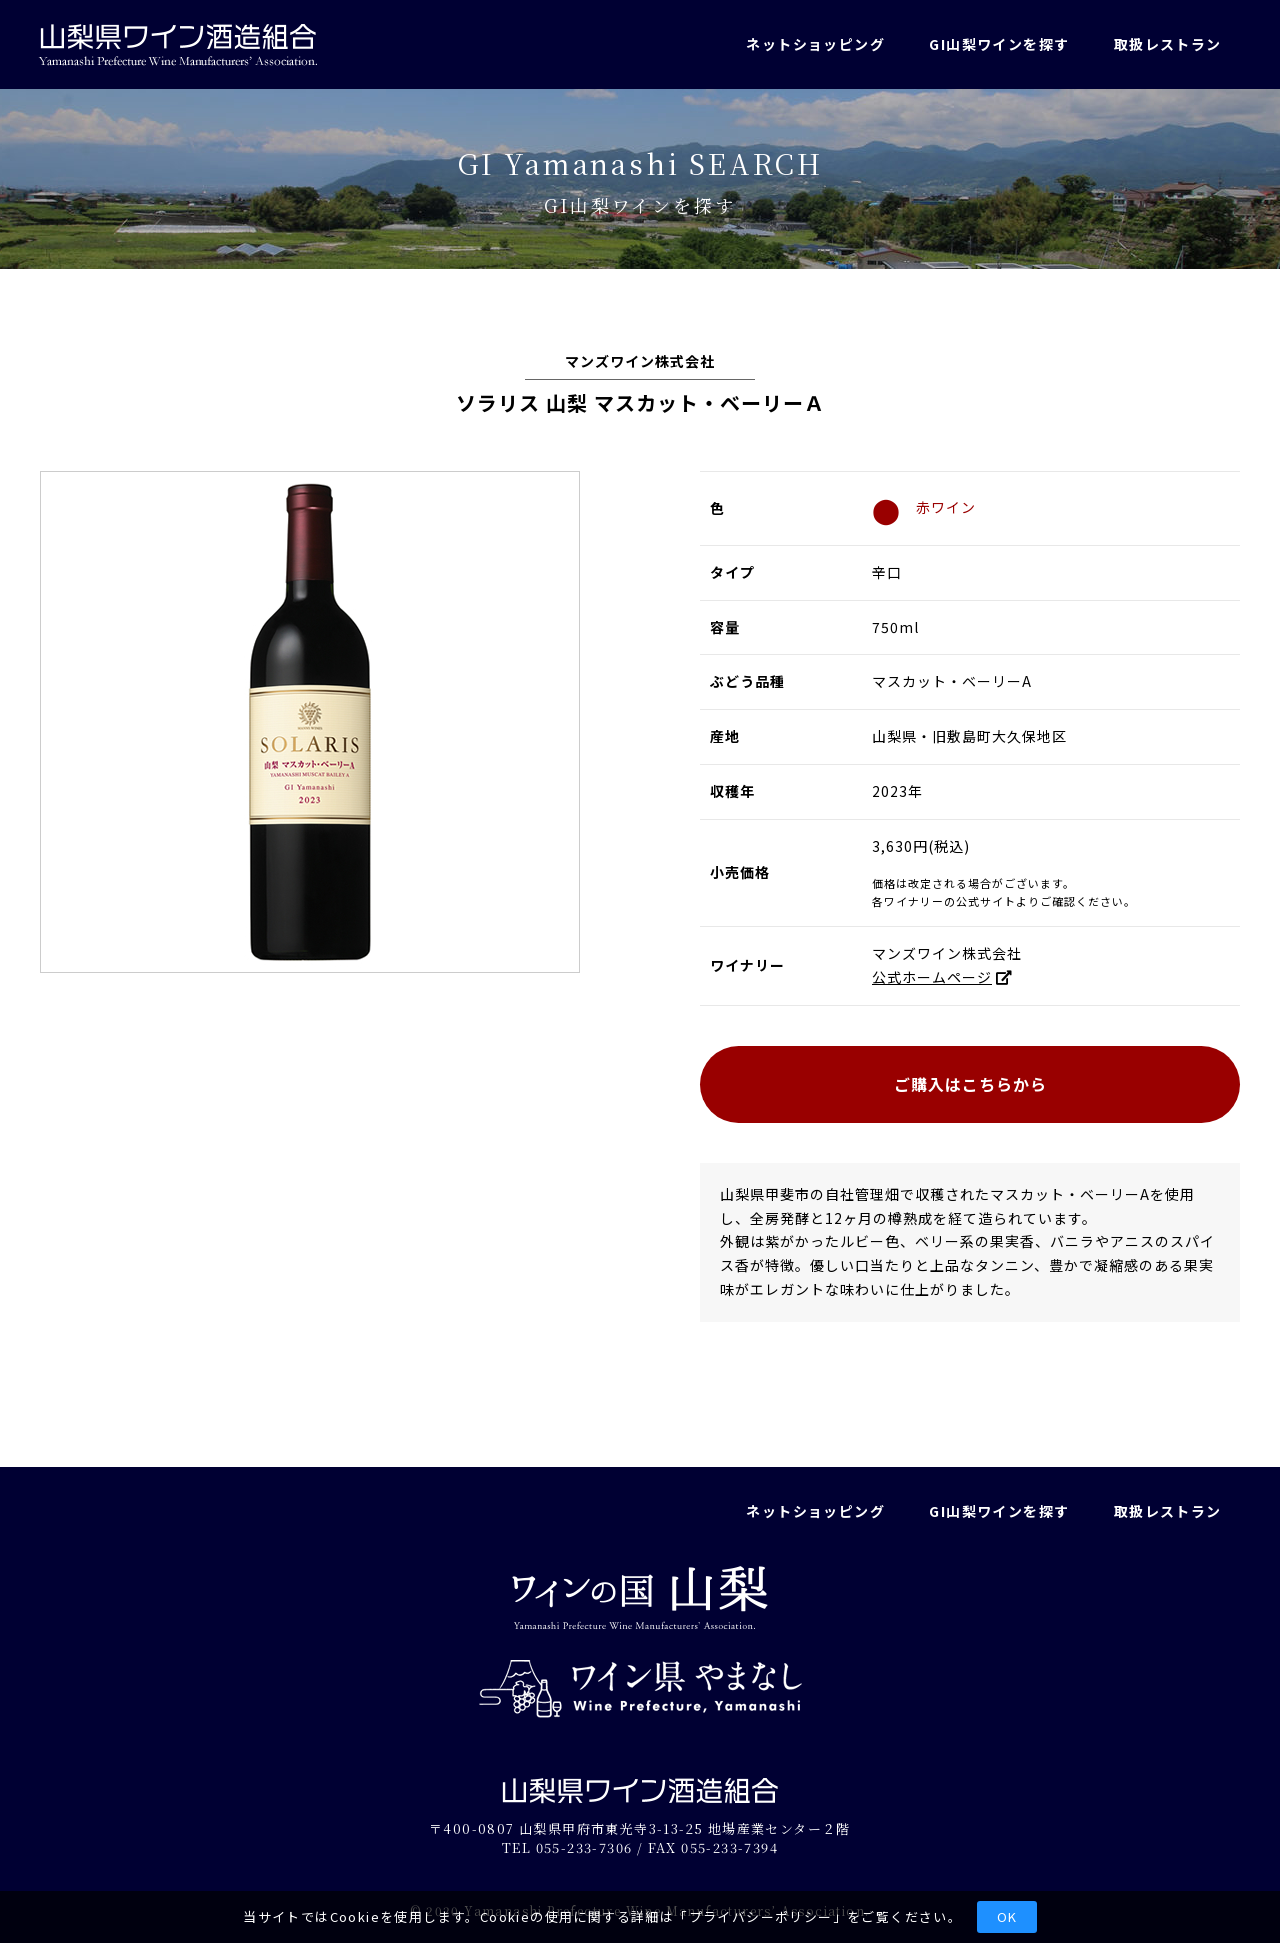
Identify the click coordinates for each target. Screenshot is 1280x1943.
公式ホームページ (932, 977)
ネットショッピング (815, 44)
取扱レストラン (1168, 44)
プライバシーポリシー (761, 1916)
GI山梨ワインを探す (999, 44)
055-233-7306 (584, 1847)
